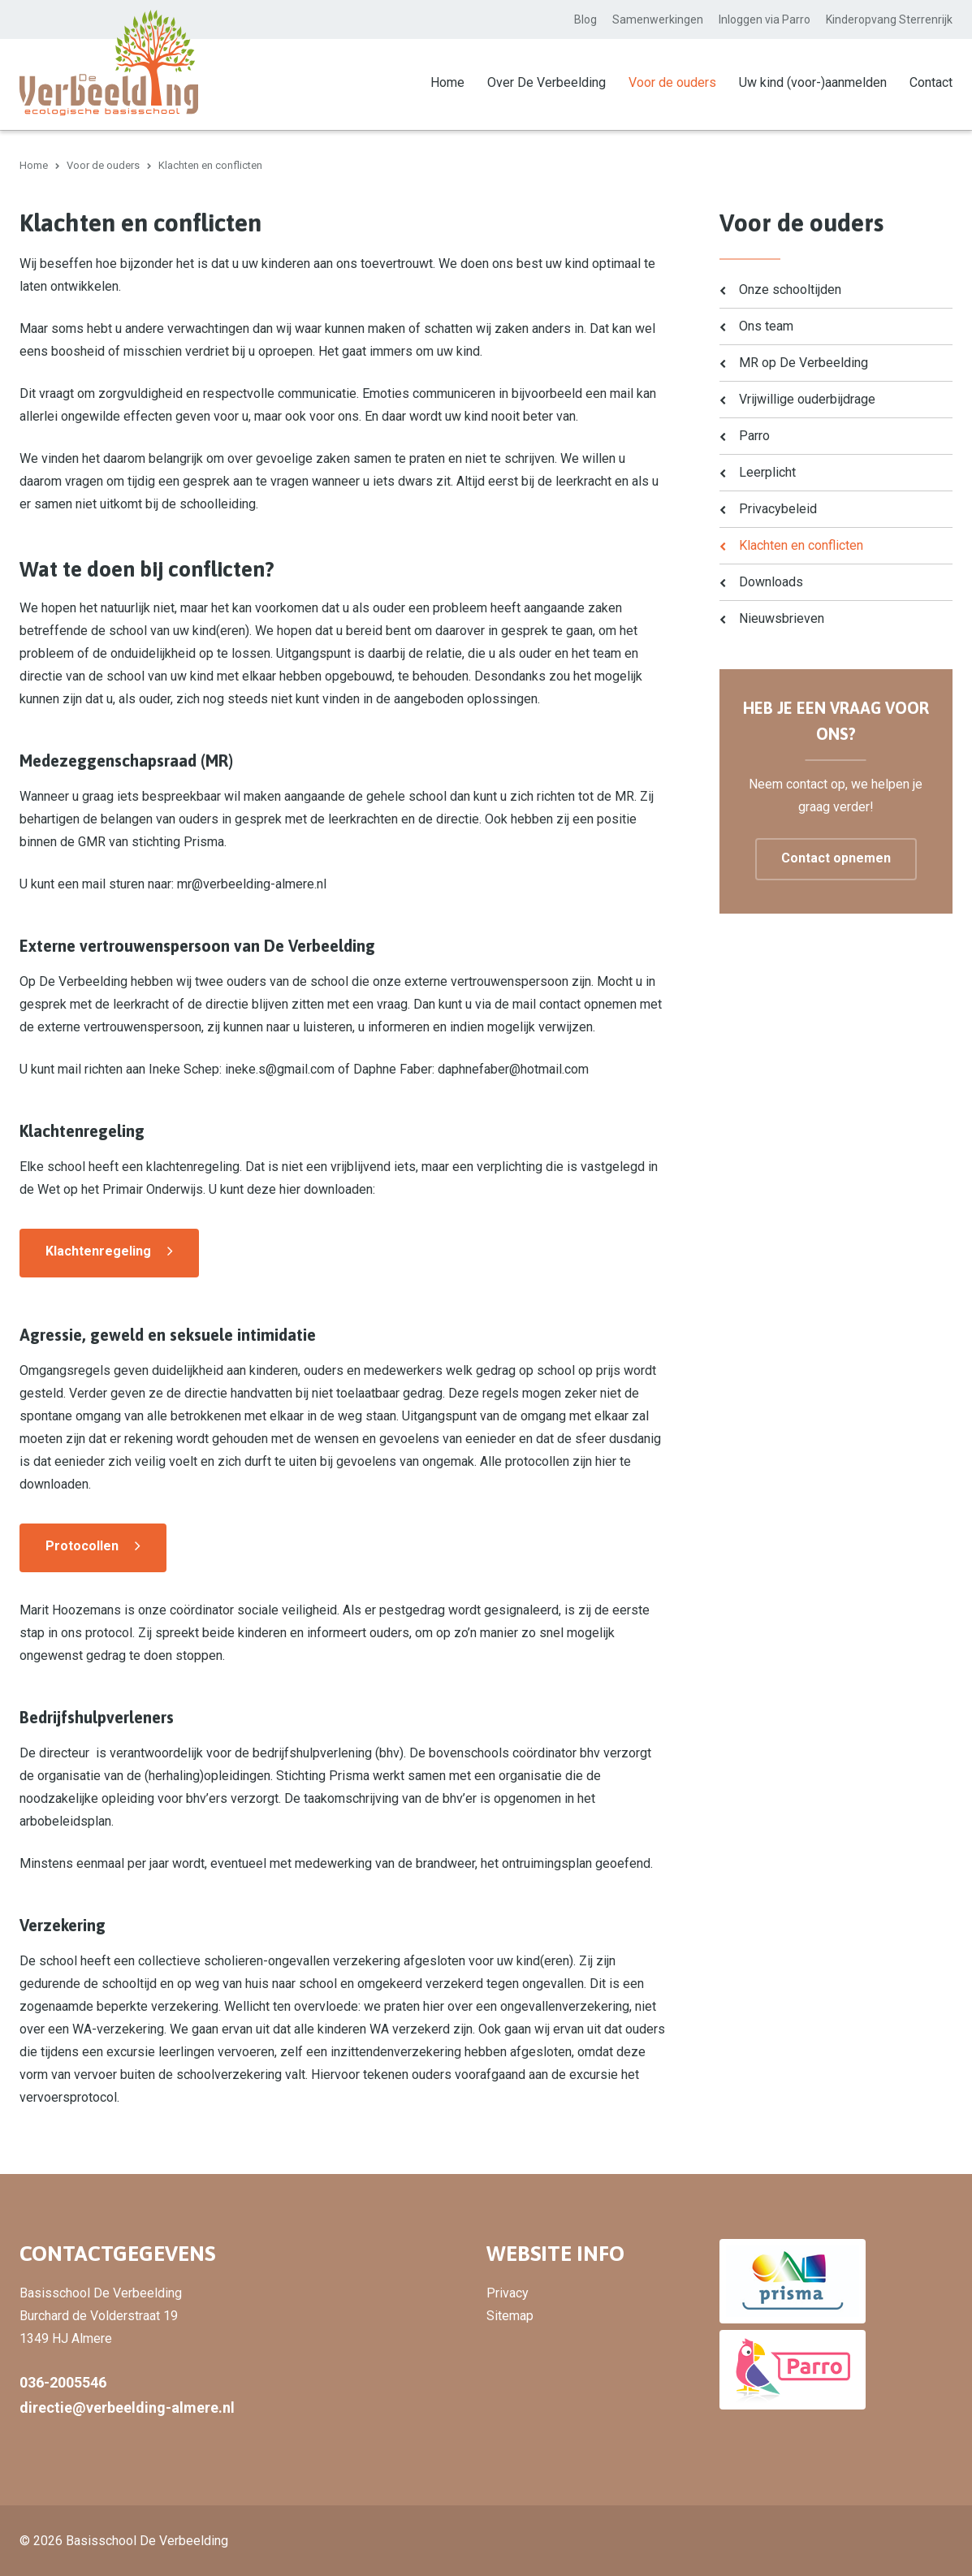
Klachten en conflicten (801, 544)
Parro (754, 435)
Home (447, 82)
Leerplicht (767, 471)
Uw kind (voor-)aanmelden (813, 82)
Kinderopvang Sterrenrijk (889, 19)
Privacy (507, 2292)
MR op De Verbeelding (803, 362)
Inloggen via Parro (764, 19)
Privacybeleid (778, 508)
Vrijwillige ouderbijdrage (807, 398)
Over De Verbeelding (546, 82)
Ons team (766, 325)
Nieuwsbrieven (781, 617)
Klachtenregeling (98, 1250)
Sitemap (510, 2315)
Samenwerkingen (657, 19)
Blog (585, 19)
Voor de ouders (672, 82)
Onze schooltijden (790, 288)
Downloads (771, 581)
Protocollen (82, 1545)
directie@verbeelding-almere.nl (127, 2406)
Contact (931, 82)
